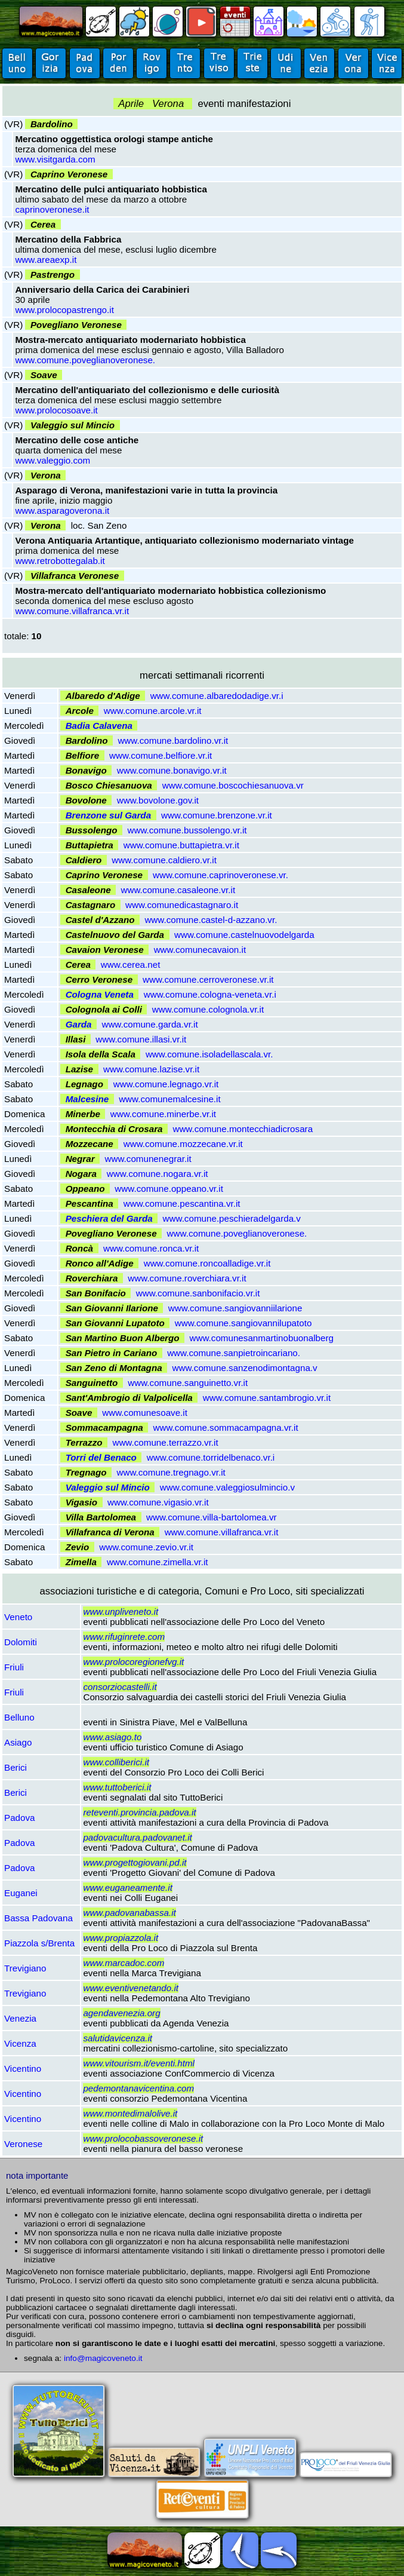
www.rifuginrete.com (124, 1637)
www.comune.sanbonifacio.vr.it (198, 1293)
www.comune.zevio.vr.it (146, 1547)
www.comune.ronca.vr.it (151, 1248)
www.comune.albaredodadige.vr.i (216, 696)
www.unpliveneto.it (120, 1611)
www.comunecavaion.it (200, 949)
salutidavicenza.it (117, 2038)
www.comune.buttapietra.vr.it (181, 845)
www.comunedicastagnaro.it (181, 905)
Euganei (21, 1893)
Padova (19, 1818)
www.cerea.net (131, 964)
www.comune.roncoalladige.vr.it (207, 1263)
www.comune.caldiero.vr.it (164, 860)
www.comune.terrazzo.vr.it (165, 1442)
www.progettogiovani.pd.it (134, 1862)
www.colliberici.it (116, 1762)
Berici (15, 1767)
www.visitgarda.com (55, 159)
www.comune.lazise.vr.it (151, 1069)
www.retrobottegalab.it (59, 561)
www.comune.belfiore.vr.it (160, 755)
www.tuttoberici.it (117, 1787)
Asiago (18, 1742)
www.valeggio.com (52, 460)
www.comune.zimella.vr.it (157, 1562)
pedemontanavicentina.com (138, 2088)
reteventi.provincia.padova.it (139, 1812)
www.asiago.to (112, 1737)
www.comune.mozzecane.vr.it (183, 1144)
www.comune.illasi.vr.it (140, 1039)
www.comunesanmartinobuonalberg (262, 1338)
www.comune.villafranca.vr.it (72, 611)
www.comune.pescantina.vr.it (182, 1203)
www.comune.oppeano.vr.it (169, 1188)
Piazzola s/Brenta (39, 1943)
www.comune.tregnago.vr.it (170, 1472)
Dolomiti (20, 1642)
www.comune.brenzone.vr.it (216, 815)
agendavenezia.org (121, 2013)
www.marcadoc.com (123, 1963)
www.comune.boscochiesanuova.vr (233, 785)
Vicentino (22, 2068)
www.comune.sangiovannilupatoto (243, 1323)
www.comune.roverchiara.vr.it (187, 1278)
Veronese (23, 2144)
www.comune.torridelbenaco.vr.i (211, 1457)
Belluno (19, 1717)
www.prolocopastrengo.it (64, 310)
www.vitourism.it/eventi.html (139, 2063)
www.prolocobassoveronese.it (143, 2138)
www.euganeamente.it (127, 1887)
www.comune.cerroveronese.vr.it (208, 979)
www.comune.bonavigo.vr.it (172, 770)
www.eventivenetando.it (130, 1988)
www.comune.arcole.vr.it (153, 711)
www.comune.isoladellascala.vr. (209, 1054)
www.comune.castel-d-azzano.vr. (210, 920)
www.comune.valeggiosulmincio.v (227, 1487)
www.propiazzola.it (120, 1938)
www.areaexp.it (45, 259)
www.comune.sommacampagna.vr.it (225, 1427)
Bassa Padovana (38, 1918)
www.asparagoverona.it (62, 510)
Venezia (20, 2018)
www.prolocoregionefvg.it (133, 1662)
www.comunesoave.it (144, 1412)
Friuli (14, 1667)
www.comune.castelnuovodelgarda (244, 935)
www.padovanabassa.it (129, 1913)
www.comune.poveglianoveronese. (85, 360)
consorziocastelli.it (119, 1687)
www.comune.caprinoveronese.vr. (220, 875)
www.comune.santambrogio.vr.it (267, 1398)
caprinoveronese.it (52, 209)
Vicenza (20, 2043)
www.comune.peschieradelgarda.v (232, 1218)
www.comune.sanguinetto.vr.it (188, 1383)
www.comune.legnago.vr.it (165, 1084)
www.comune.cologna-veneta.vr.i (210, 994)
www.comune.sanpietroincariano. (233, 1353)
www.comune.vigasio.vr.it (158, 1502)
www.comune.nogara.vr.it (157, 1174)
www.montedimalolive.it (130, 2113)
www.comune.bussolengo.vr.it (186, 830)
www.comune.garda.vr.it (149, 1024)
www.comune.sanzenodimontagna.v (244, 1368)
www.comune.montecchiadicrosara (242, 1129)
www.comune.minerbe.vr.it (163, 1114)
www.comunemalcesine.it (170, 1099)
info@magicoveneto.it (103, 2358)
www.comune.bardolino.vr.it (173, 740)
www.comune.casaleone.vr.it (178, 890)
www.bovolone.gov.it (158, 800)
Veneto (18, 1617)
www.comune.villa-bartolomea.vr (211, 1517)
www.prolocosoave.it (56, 410)
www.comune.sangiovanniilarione (235, 1308)
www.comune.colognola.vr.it (208, 1009)
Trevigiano (25, 1968)
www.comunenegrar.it (148, 1159)
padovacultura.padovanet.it (137, 1837)
